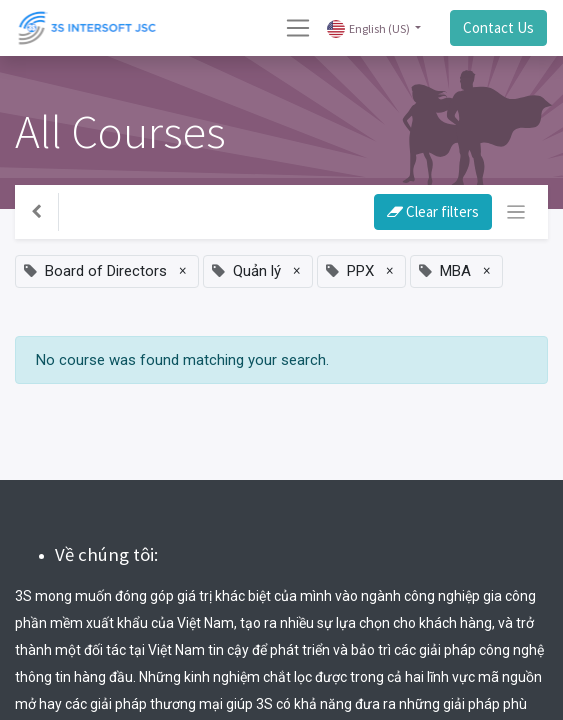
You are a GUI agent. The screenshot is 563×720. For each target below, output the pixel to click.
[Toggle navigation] (516, 212)
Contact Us (498, 27)
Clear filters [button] (433, 211)
